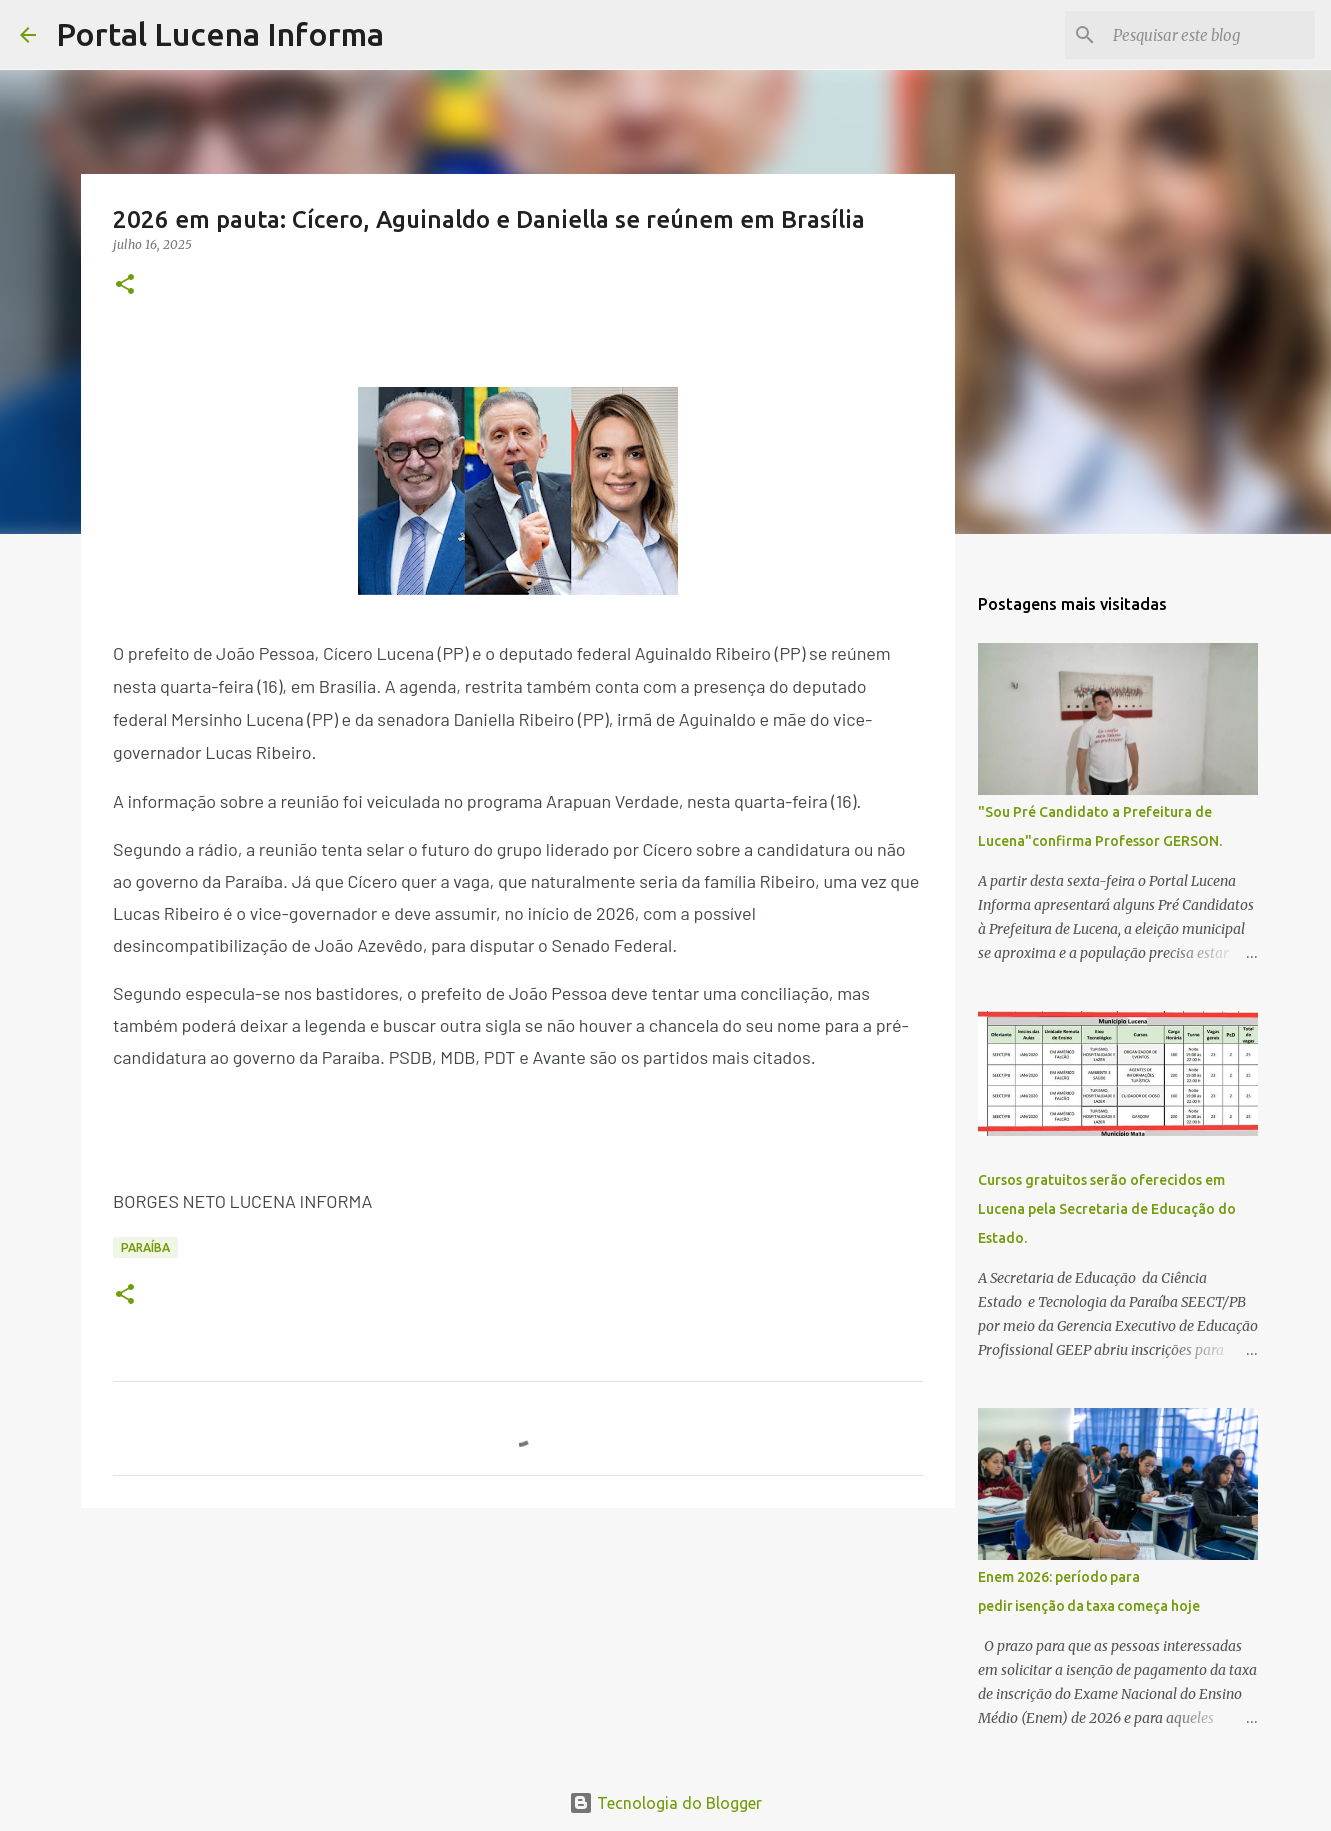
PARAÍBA (145, 1247)
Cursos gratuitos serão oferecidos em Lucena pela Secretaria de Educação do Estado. (1107, 1209)
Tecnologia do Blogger (665, 1803)
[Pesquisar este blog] (1210, 35)
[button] (125, 285)
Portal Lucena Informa (220, 34)
